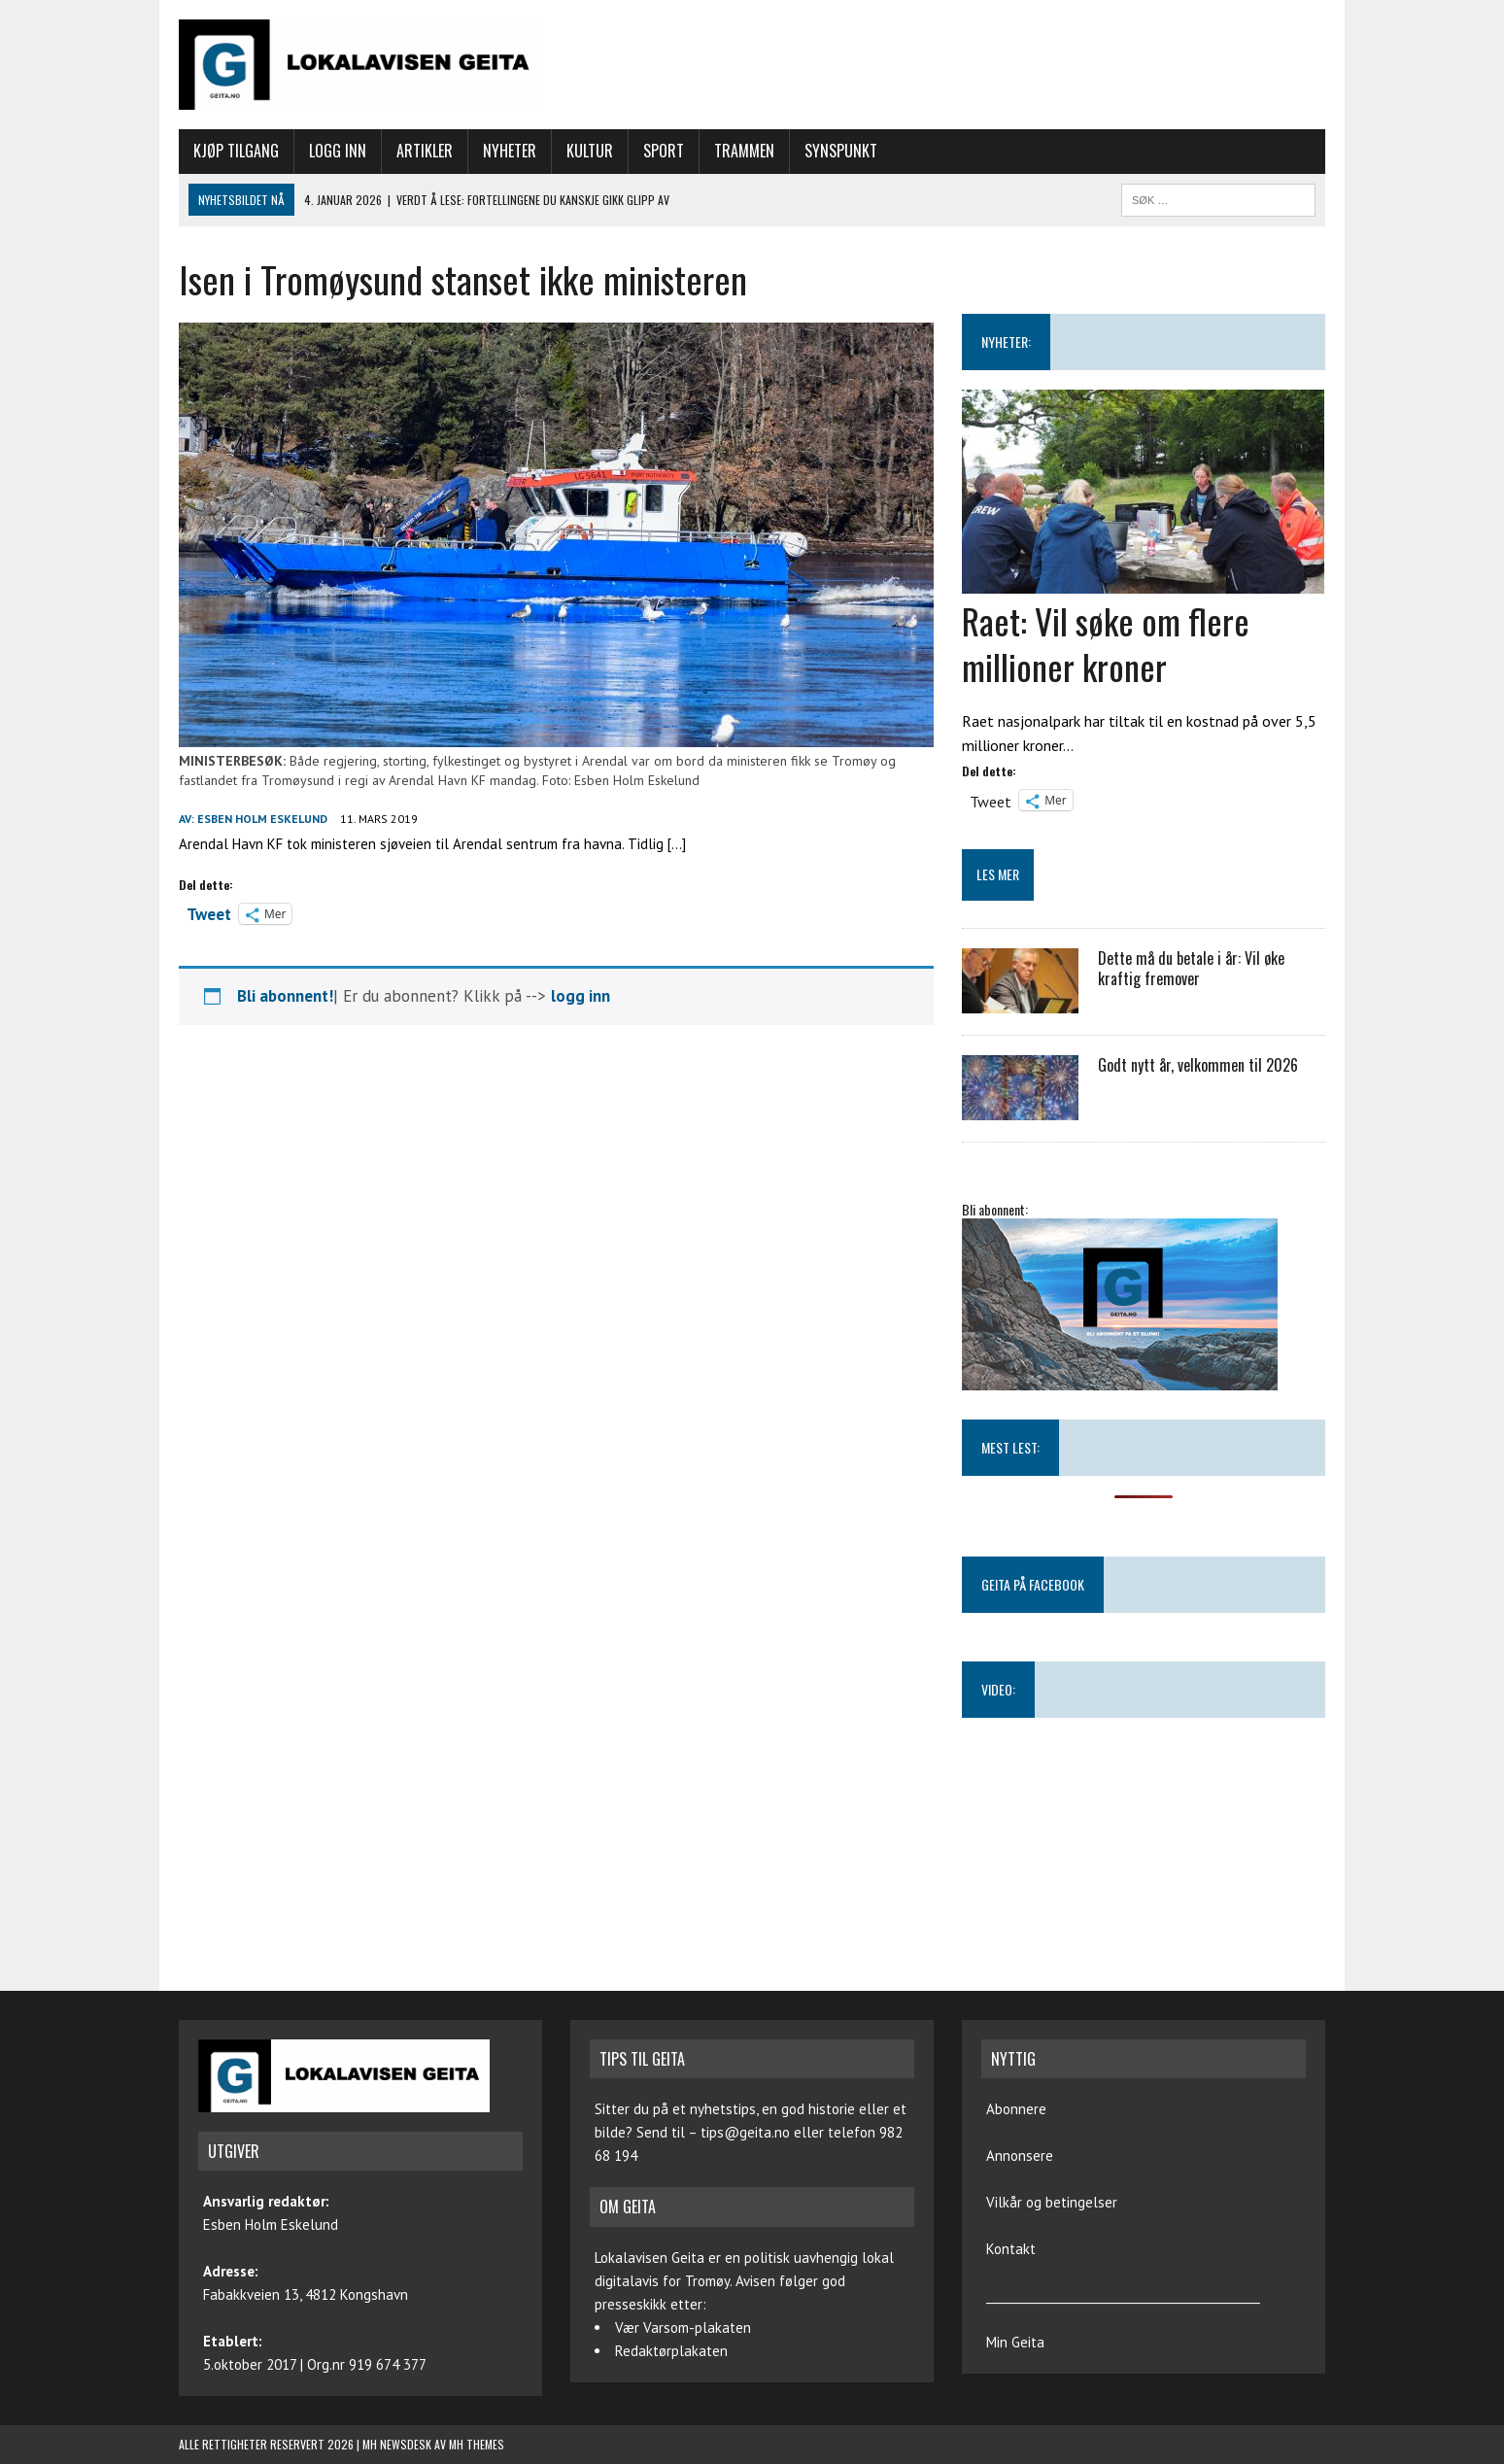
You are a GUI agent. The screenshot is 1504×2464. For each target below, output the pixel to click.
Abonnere (1016, 2109)
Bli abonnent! (285, 996)
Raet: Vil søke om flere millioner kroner (1105, 643)
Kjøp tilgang (236, 150)
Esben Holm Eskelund (262, 818)
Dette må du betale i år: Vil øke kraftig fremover (1191, 968)
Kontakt (1011, 2249)
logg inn (580, 996)
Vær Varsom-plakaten (683, 2327)
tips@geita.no (745, 2132)
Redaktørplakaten (671, 2351)
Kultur (589, 150)
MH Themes (476, 2444)
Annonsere (1019, 2155)
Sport (663, 150)
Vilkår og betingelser (1051, 2202)
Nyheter (509, 150)
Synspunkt (840, 150)
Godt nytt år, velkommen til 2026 (1198, 1065)
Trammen (744, 150)
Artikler (424, 150)
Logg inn (337, 150)
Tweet (209, 912)
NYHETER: (1006, 341)
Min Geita (1015, 2342)
